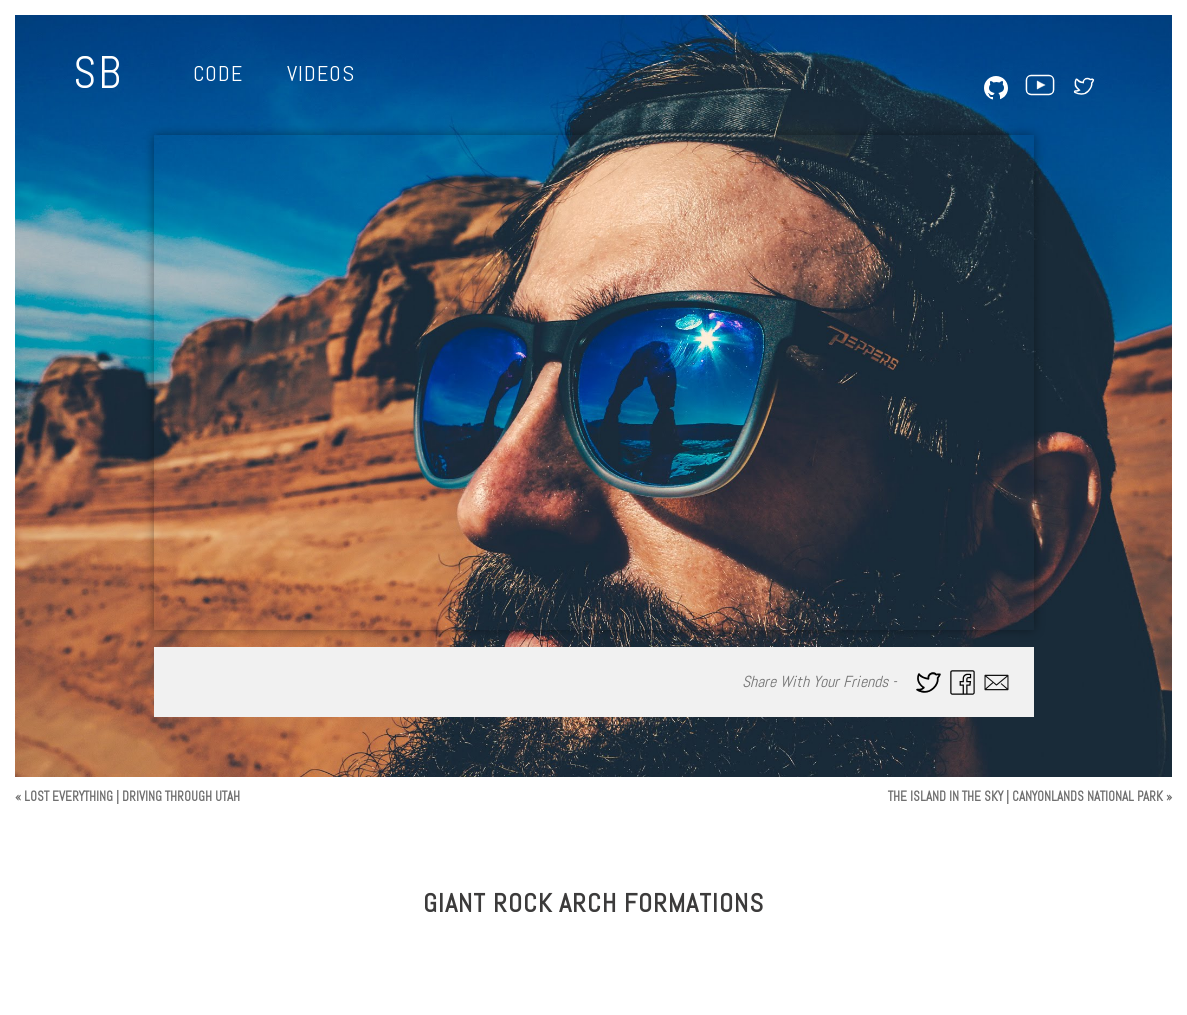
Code (218, 73)
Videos (321, 73)
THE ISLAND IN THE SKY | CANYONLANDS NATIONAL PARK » (1030, 796)
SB (98, 73)
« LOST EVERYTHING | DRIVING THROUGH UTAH (127, 796)
